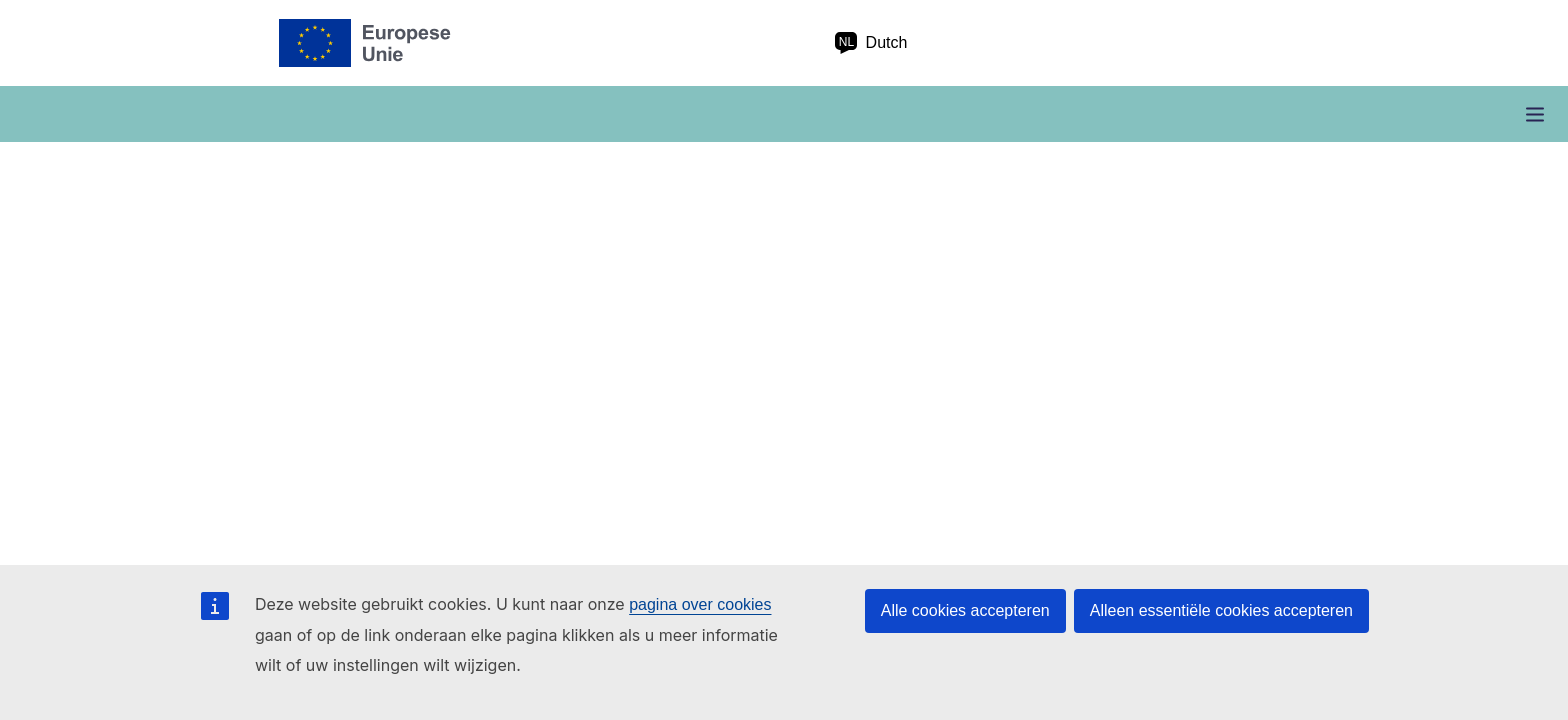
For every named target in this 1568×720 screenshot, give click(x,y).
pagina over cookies (700, 604)
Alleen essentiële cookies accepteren (1221, 610)
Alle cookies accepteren (965, 610)
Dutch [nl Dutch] (871, 43)
